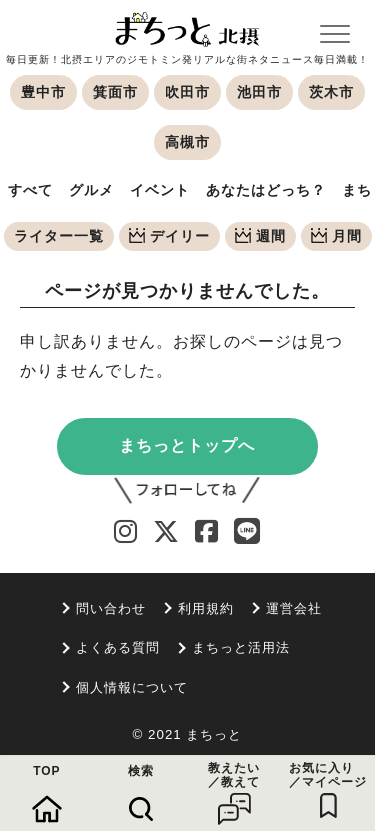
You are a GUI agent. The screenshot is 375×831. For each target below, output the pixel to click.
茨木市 (331, 92)
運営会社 (294, 608)
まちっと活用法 (241, 647)
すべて (30, 190)
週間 (260, 236)
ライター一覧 (59, 236)
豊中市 (43, 92)
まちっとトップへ (187, 445)
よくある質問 (118, 647)
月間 (336, 236)
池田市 (259, 92)
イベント (160, 190)
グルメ (91, 190)
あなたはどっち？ (266, 190)
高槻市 (187, 142)
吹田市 (187, 92)
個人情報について (132, 687)
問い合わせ (111, 608)
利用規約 (206, 608)
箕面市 (115, 92)
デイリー (169, 236)
